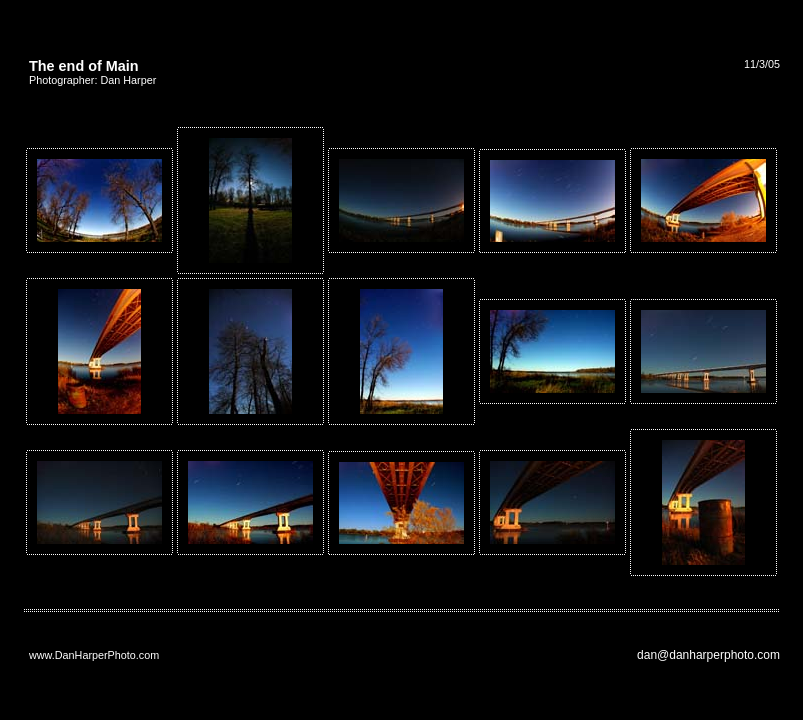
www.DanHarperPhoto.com (94, 655)
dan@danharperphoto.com (708, 655)
